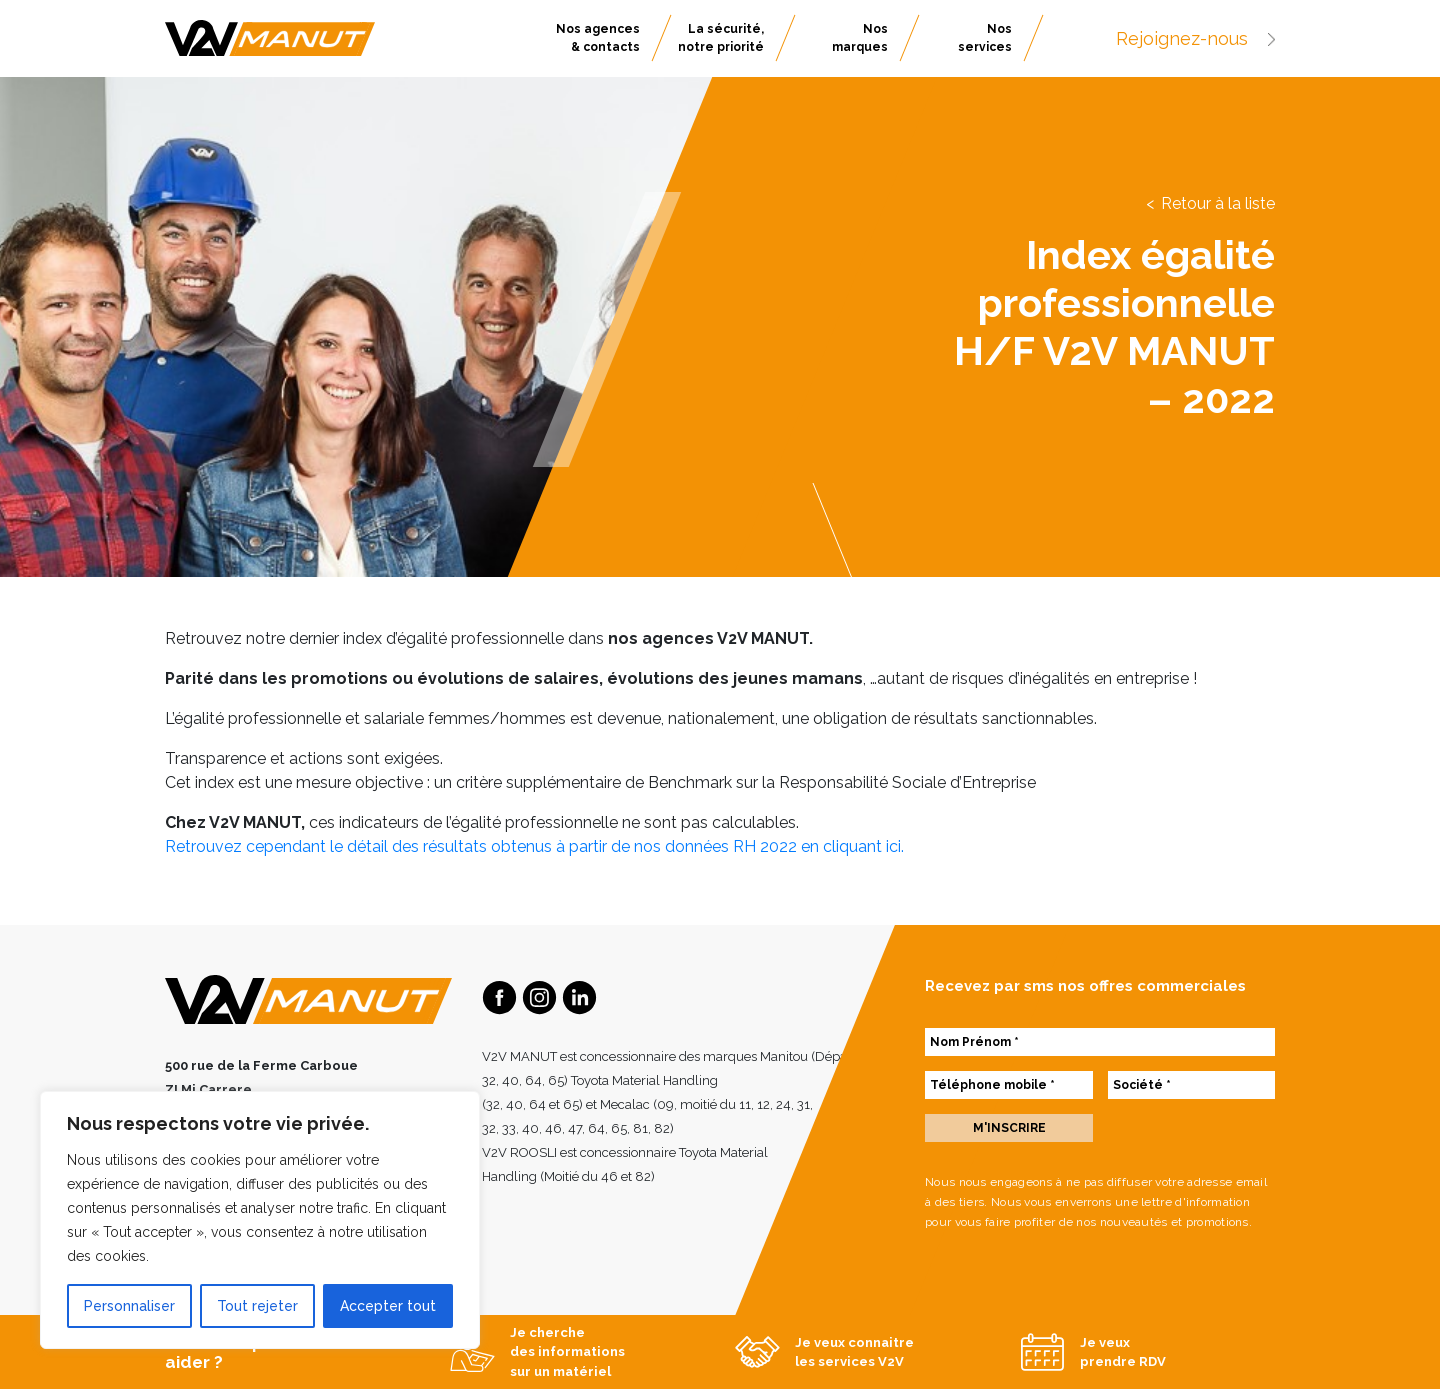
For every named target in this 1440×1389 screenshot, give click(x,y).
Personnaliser (129, 1306)
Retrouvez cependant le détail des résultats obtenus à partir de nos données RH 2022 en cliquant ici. (534, 846)
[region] (260, 1220)
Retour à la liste (1218, 203)
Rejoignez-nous (1195, 38)
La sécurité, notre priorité (721, 38)
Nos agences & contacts (598, 38)
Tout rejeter (257, 1306)
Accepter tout (388, 1306)
